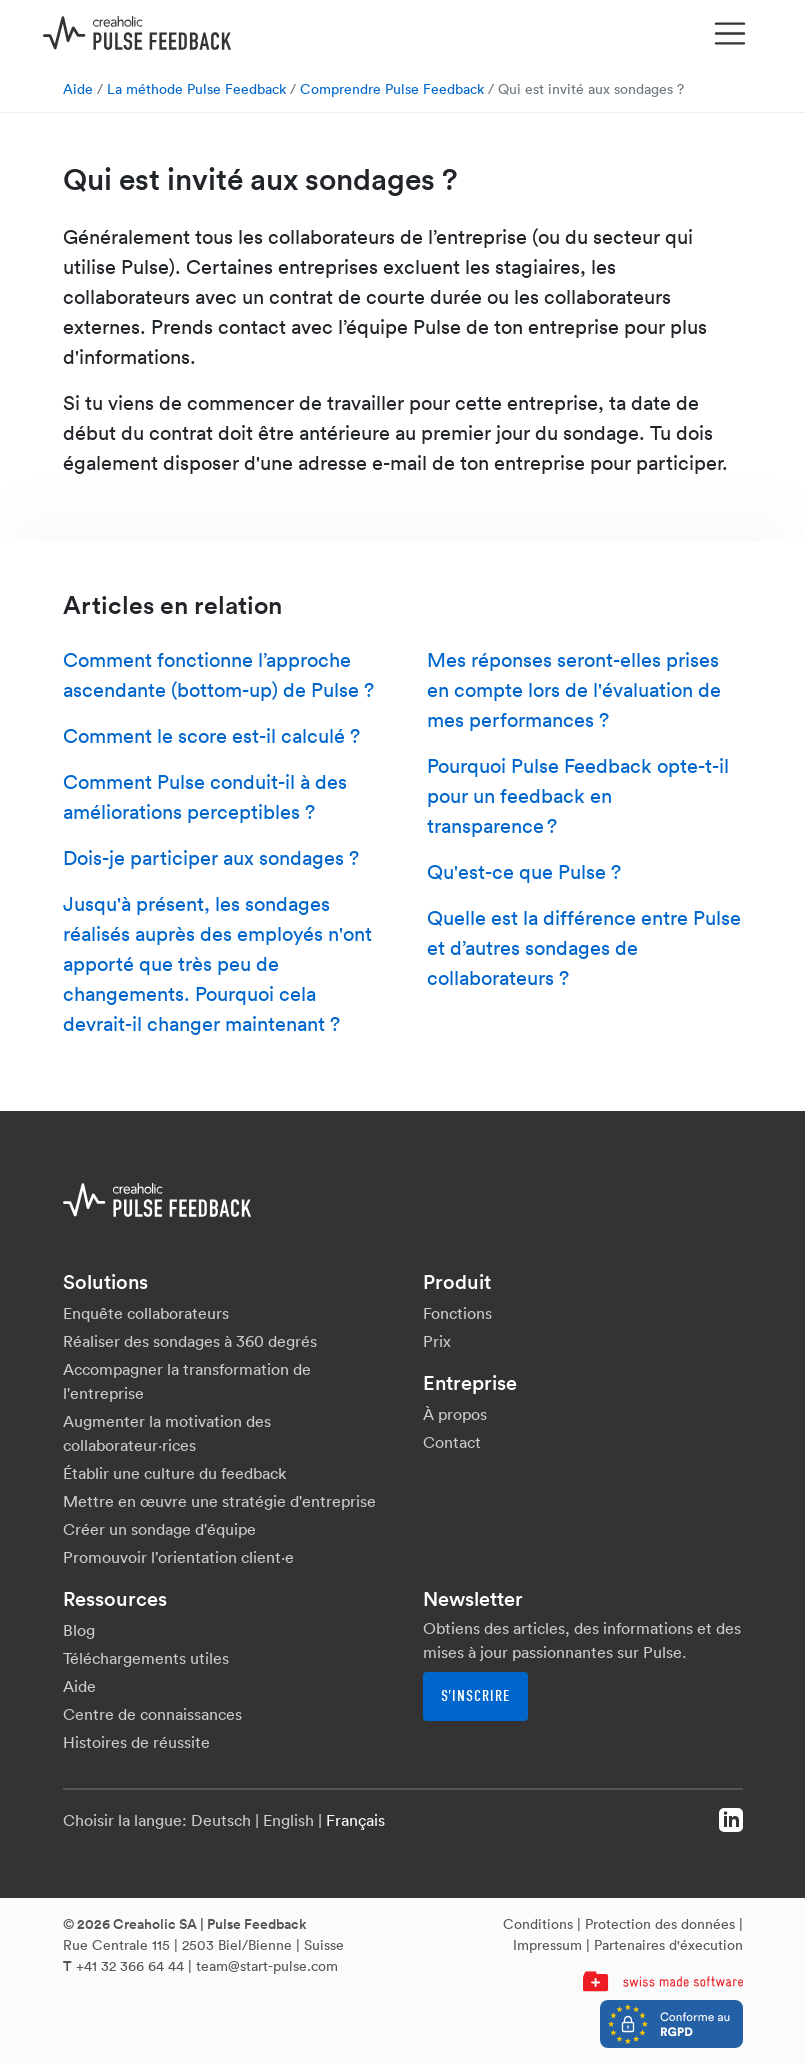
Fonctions (457, 1313)
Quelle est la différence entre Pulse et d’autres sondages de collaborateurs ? (584, 948)
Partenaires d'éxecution (668, 1945)
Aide (78, 89)
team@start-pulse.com (267, 1966)
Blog (79, 1630)
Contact (452, 1442)
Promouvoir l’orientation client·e (178, 1557)
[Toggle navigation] (730, 34)
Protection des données (660, 1924)
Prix (437, 1341)
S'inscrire (476, 1696)
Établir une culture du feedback (174, 1473)
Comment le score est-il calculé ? (211, 736)
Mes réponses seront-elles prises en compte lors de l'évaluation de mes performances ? (574, 690)
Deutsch (221, 1820)
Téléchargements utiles (146, 1658)
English (288, 1820)
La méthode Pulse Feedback (196, 89)
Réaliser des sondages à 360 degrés (190, 1341)
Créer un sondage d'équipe (159, 1529)
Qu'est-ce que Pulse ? (524, 872)
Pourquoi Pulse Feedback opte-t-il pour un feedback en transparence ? (578, 796)
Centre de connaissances (152, 1714)
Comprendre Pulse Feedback (392, 89)
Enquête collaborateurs (146, 1313)
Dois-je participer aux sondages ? (211, 858)
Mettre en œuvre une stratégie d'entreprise (219, 1501)
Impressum (547, 1945)
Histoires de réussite (136, 1742)
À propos (455, 1414)
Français (355, 1820)
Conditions (538, 1924)
